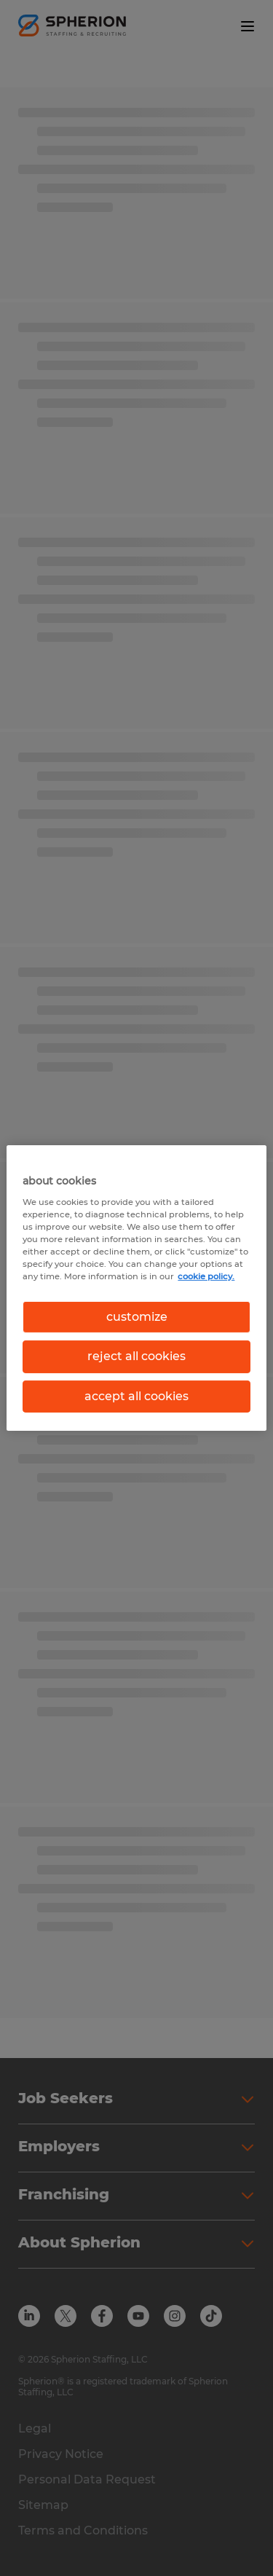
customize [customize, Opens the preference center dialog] (136, 1317)
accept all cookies (136, 1396)
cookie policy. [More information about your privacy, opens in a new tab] (206, 1276)
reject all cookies (136, 1356)
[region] (136, 1288)
